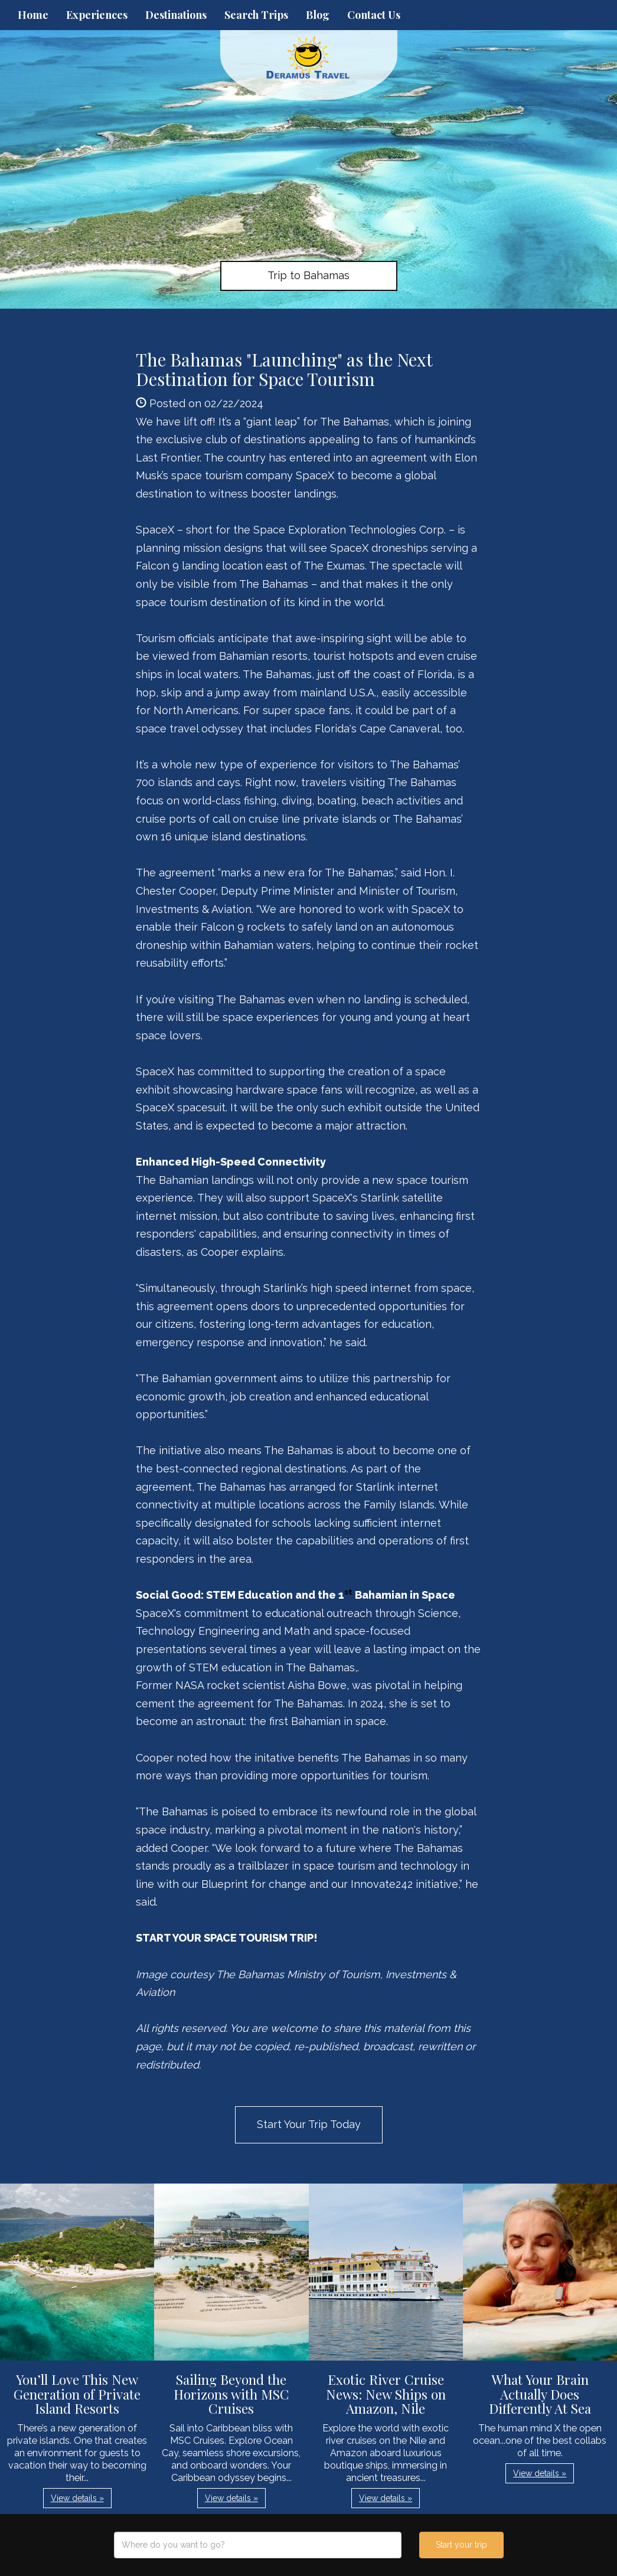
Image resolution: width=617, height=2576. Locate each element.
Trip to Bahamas (308, 275)
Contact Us (373, 15)
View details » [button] (77, 2498)
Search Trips (256, 15)
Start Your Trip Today (309, 2124)
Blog (317, 15)
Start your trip (461, 2544)
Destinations (176, 15)
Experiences (97, 15)
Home (33, 15)
